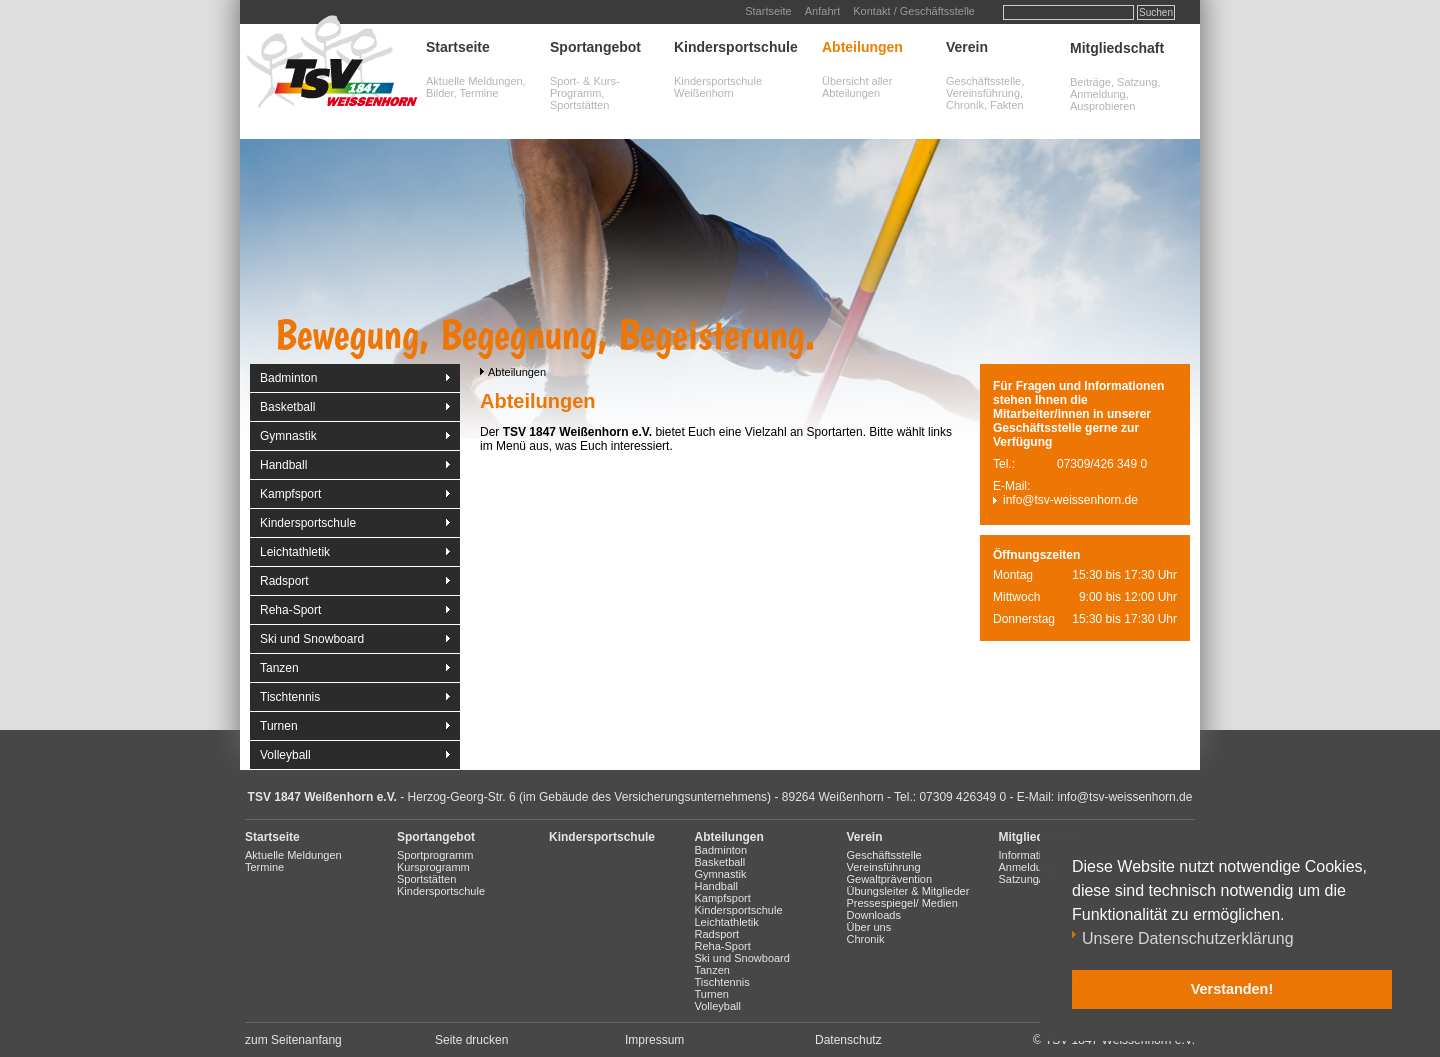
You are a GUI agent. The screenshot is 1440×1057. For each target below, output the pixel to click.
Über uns (869, 927)
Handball (283, 465)
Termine (264, 867)
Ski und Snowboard (312, 639)
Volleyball (285, 755)
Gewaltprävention (890, 879)
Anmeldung (1027, 867)
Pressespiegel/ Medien (902, 903)
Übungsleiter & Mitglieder (908, 891)
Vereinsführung (884, 867)
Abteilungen (862, 47)
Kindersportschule (736, 47)
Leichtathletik (295, 552)
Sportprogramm (435, 855)
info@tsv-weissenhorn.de (1070, 500)
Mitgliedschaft (1117, 48)
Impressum (654, 1040)
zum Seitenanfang (293, 1040)
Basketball (287, 407)
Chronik (866, 939)
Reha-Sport (290, 610)
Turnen (279, 726)
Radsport (284, 581)
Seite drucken (471, 1040)
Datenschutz (848, 1040)
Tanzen (279, 668)
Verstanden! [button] (1232, 989)
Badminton (288, 378)
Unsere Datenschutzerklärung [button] (1188, 938)
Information (1026, 855)
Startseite (768, 11)
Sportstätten (426, 879)
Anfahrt (822, 11)
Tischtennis (290, 697)
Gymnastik (288, 436)
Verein (967, 47)
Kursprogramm (433, 867)
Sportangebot (595, 47)
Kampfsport (290, 494)
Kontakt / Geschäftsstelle (914, 11)
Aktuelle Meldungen (293, 855)
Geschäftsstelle (884, 855)
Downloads (874, 915)
